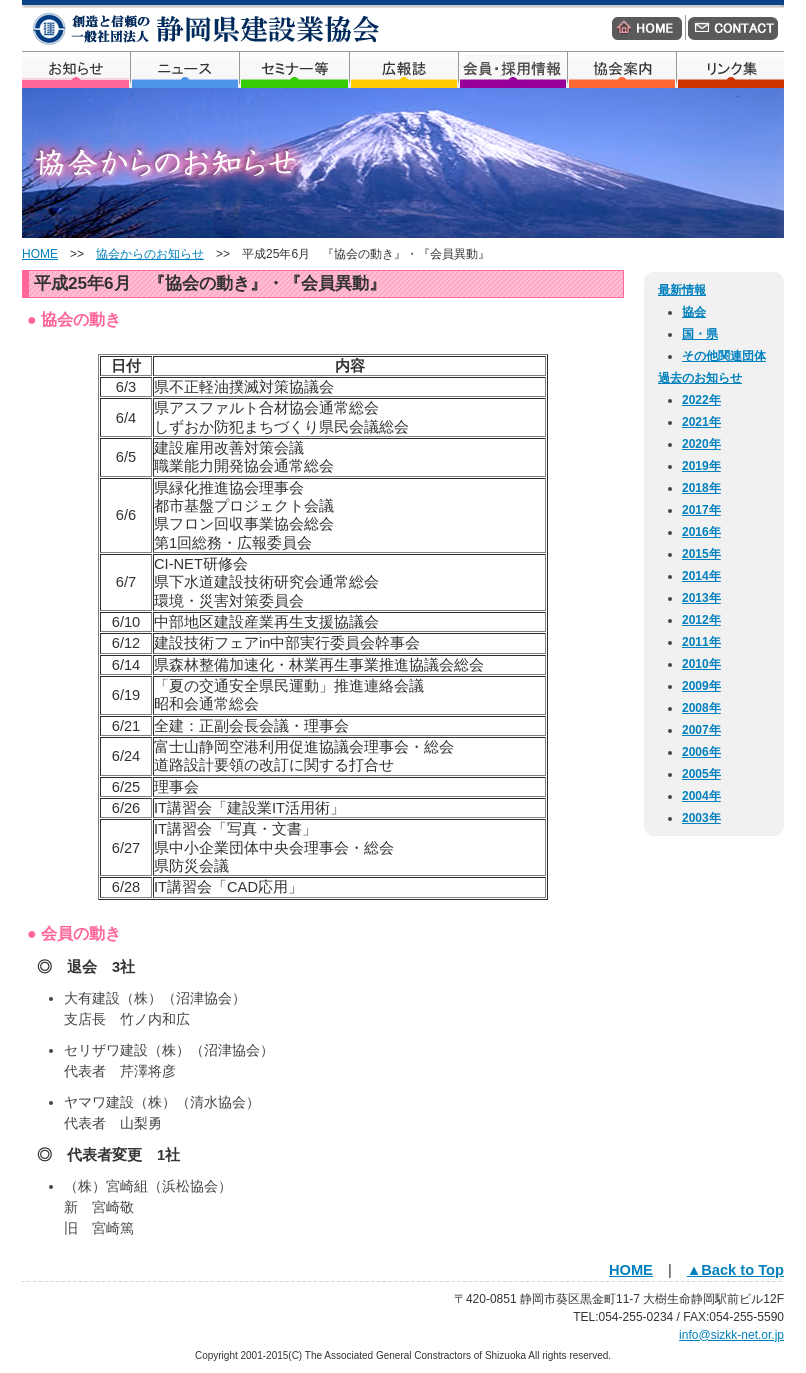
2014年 (701, 576)
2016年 (701, 532)
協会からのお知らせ (150, 254)
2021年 (701, 422)
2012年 (701, 620)
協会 (694, 312)
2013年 (701, 598)
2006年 (701, 752)
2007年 (701, 730)
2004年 (701, 796)
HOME (40, 254)
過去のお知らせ (700, 378)
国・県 (700, 334)
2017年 (701, 510)
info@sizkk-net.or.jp (731, 1335)
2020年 (701, 444)
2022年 (701, 400)
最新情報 (682, 290)
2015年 (701, 554)
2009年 (701, 686)
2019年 (701, 466)
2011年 (701, 642)
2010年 (701, 664)
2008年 (701, 708)
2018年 (701, 488)
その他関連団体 (724, 356)
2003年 (701, 818)
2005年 (701, 774)
